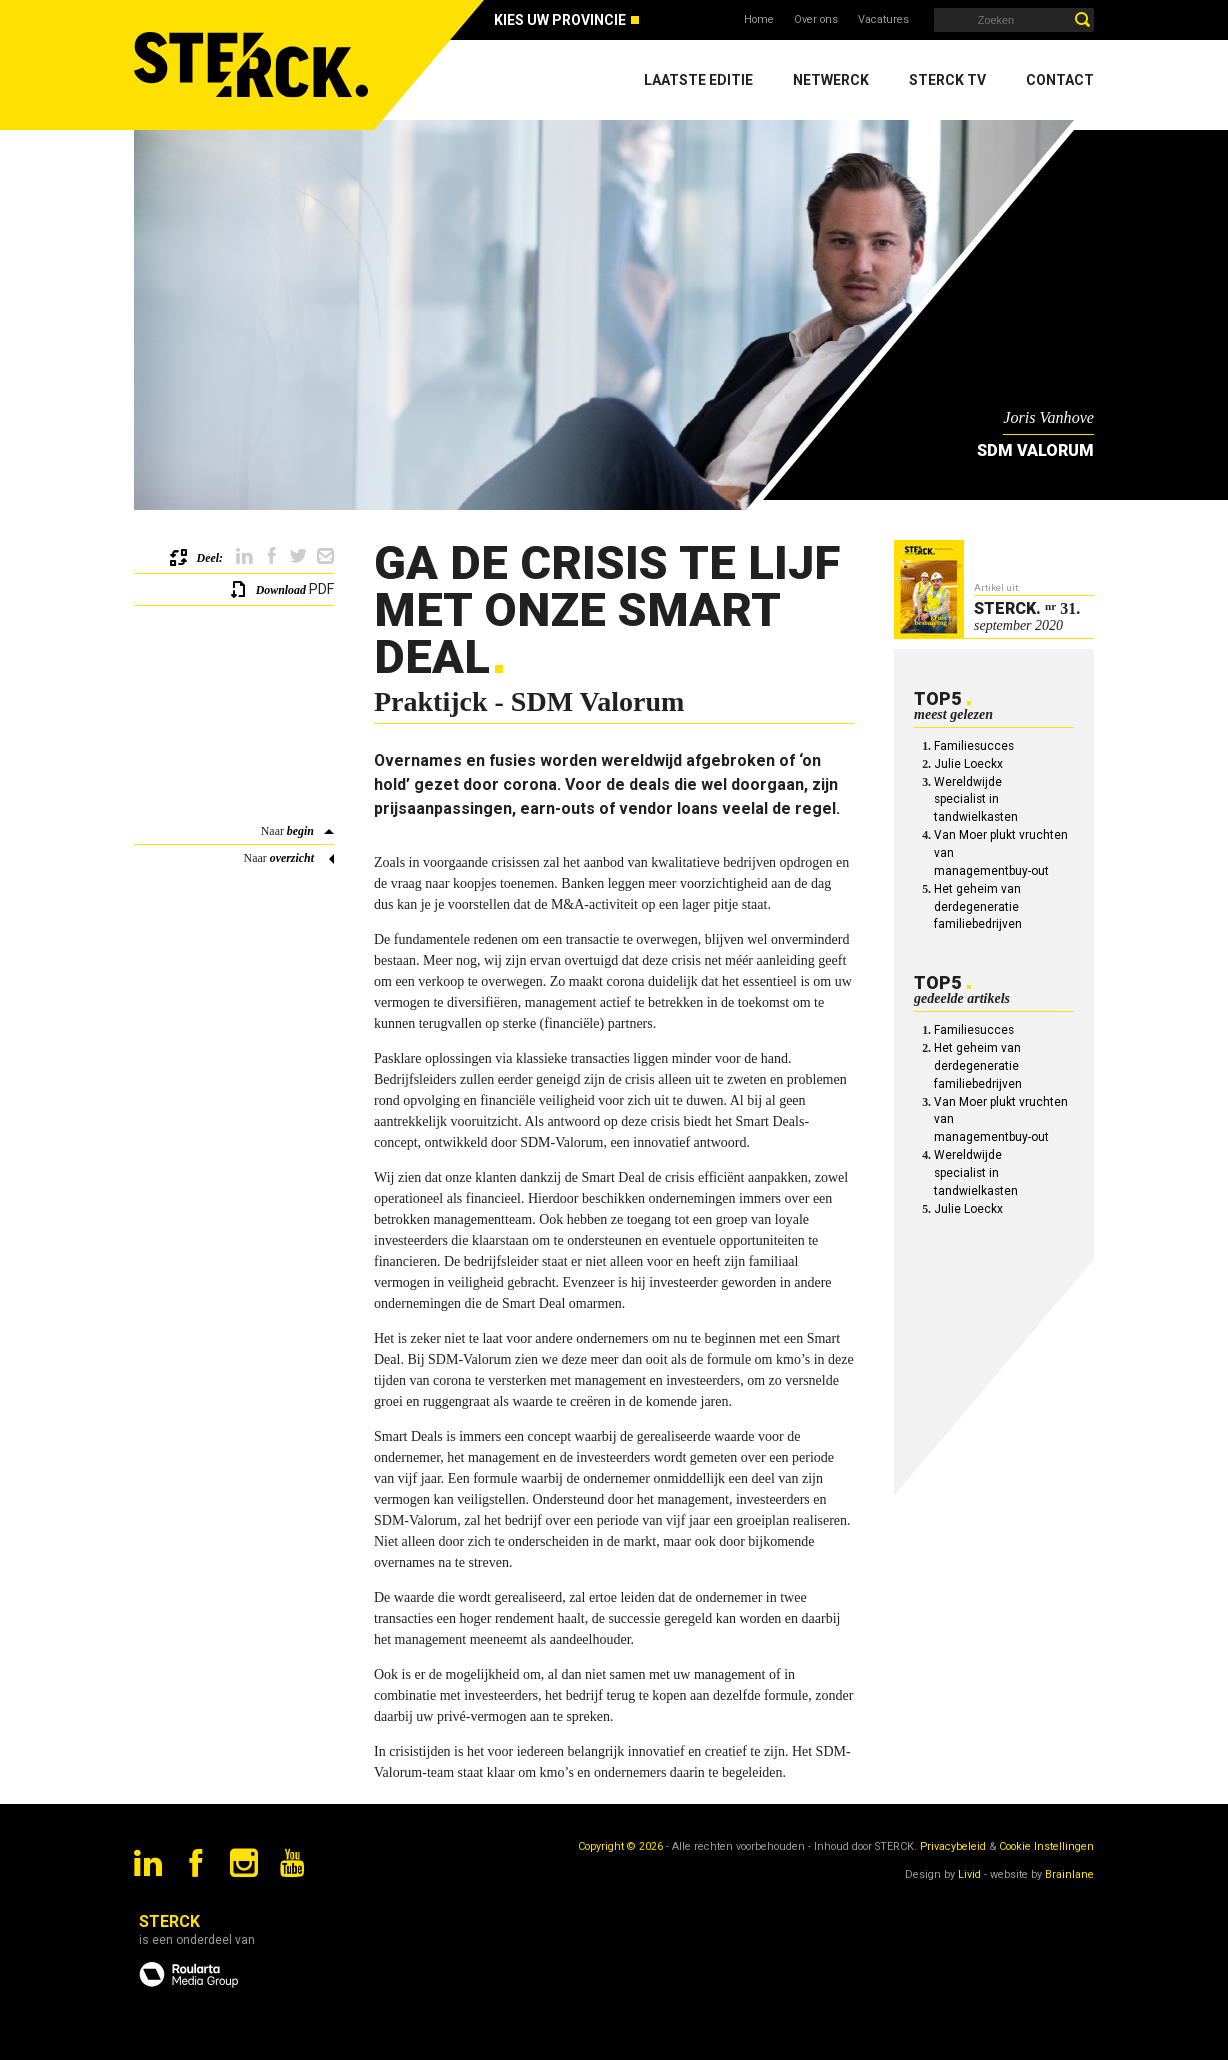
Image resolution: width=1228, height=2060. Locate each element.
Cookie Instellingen (1046, 1846)
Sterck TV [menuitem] (947, 80)
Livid (969, 1874)
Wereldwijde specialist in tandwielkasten (976, 800)
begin (300, 831)
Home (759, 19)
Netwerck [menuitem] (831, 80)
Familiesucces (974, 746)
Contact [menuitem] (1060, 80)
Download (281, 590)
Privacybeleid (953, 1846)
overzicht (292, 858)
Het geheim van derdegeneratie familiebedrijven (978, 907)
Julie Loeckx (968, 764)
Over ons (816, 19)
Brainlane (1069, 1874)
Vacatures (883, 19)
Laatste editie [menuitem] (698, 80)
